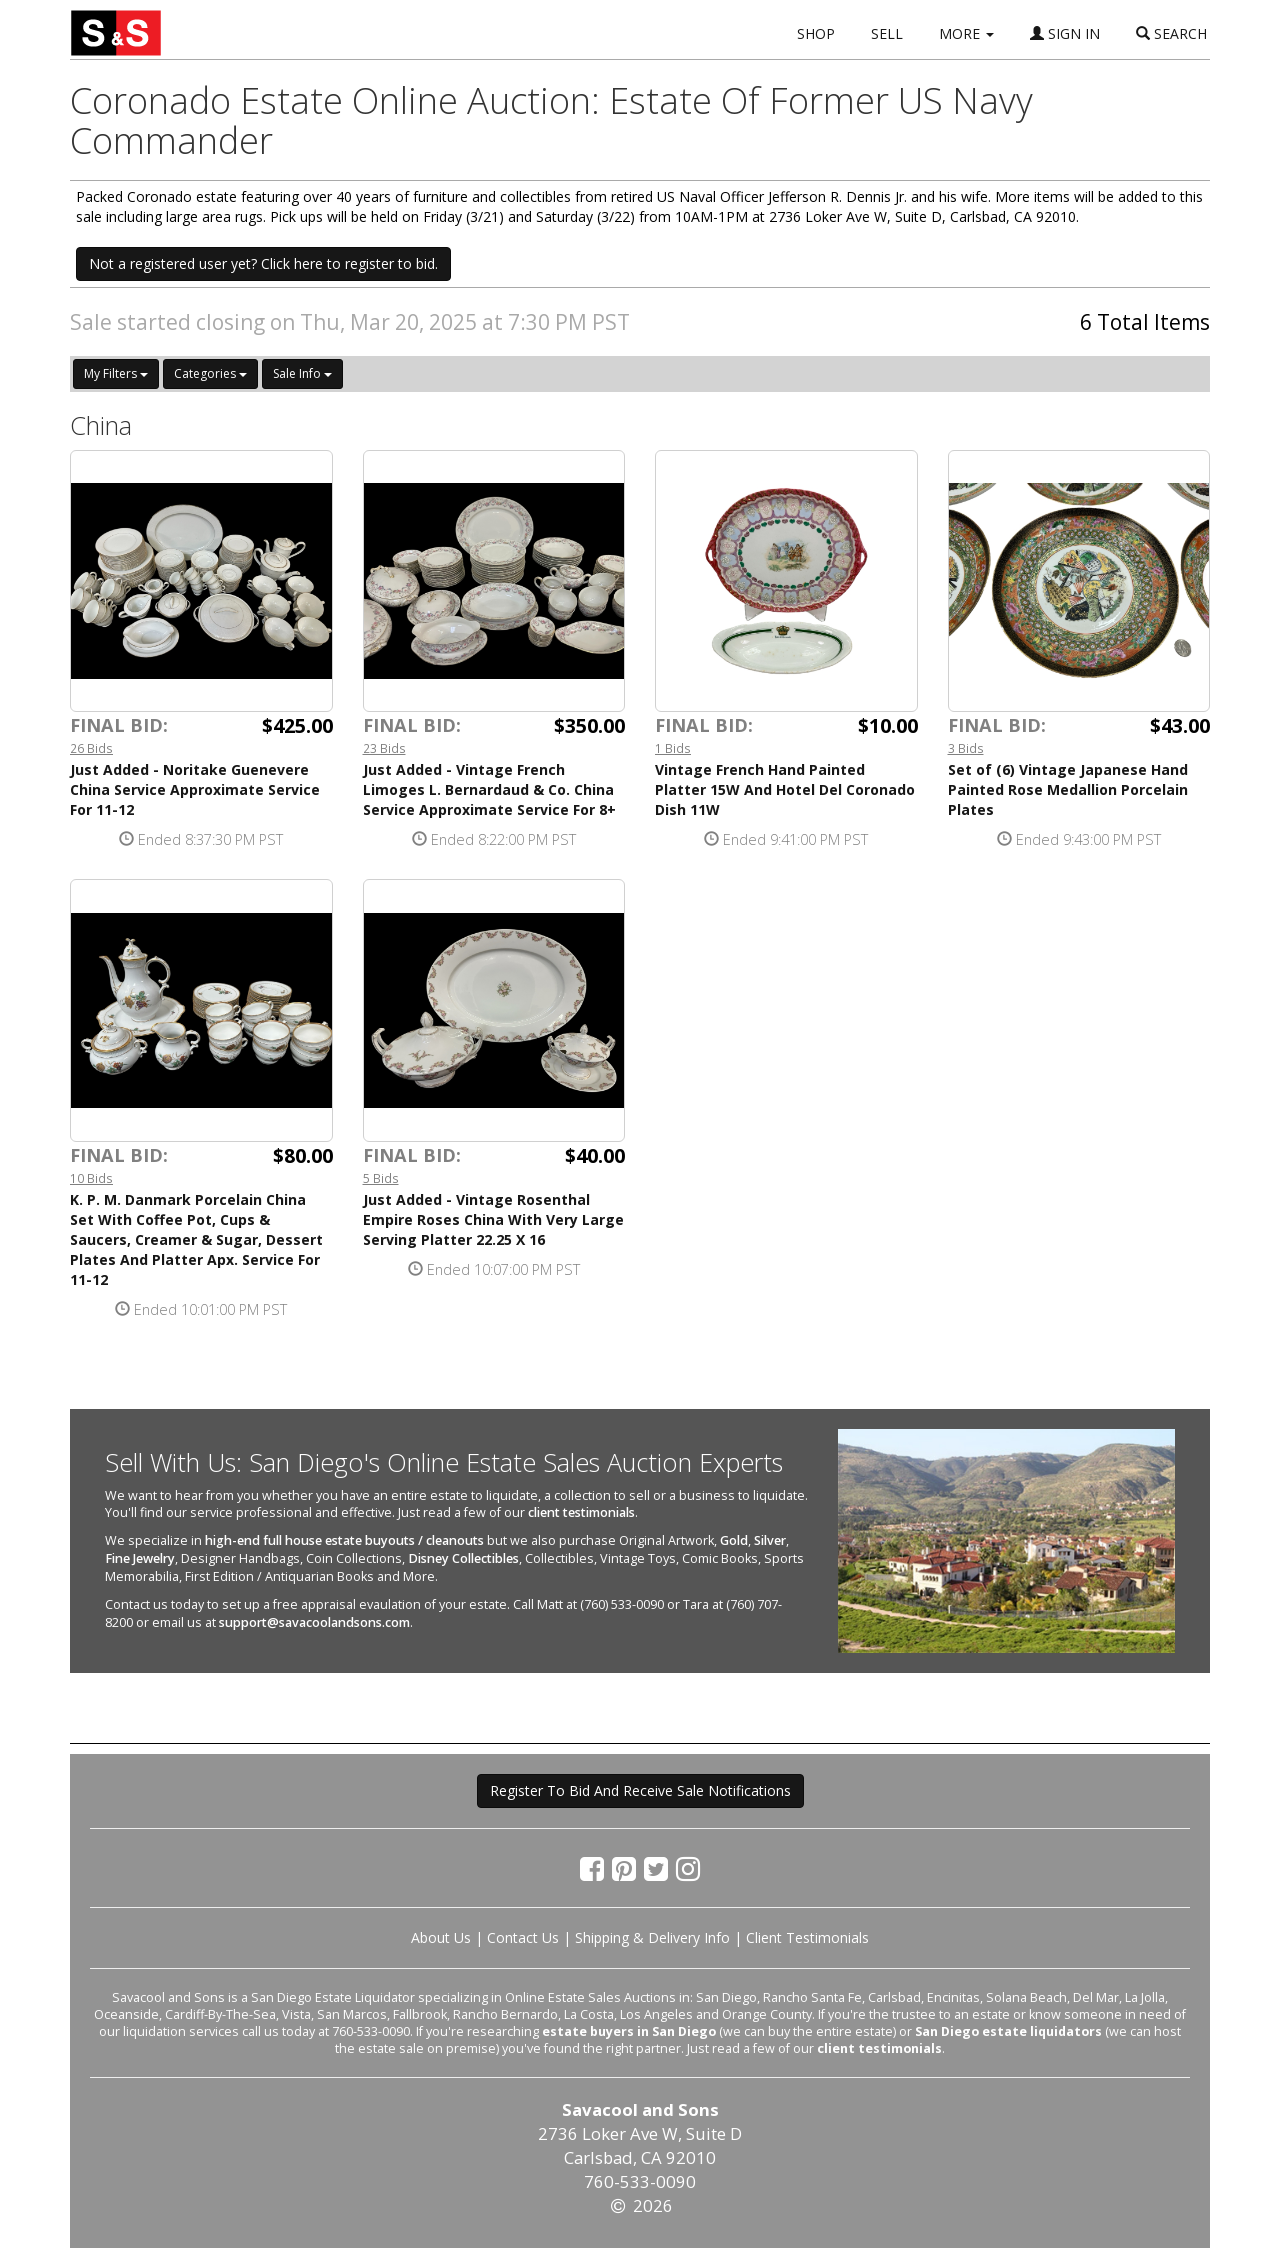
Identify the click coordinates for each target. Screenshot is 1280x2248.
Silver (770, 1540)
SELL (887, 33)
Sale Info (302, 373)
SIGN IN (1065, 33)
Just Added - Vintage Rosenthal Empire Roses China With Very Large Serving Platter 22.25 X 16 (493, 1219)
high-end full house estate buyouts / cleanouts (344, 1540)
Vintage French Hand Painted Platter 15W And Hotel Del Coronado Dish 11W (785, 789)
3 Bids (966, 748)
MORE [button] (966, 33)
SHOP (816, 33)
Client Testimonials (807, 1937)
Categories (210, 373)
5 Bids (381, 1178)
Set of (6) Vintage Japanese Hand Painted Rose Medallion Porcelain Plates (1068, 789)
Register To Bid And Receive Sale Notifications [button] (640, 1790)
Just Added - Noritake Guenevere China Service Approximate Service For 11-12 (195, 789)
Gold (734, 1540)
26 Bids (91, 748)
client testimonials (581, 1512)
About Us (441, 1937)
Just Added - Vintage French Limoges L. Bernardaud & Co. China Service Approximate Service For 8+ (489, 789)
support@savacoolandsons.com (314, 1622)
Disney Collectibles (463, 1558)
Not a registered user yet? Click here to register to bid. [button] (263, 263)
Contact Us (523, 1937)
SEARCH (1171, 33)
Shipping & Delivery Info (652, 1937)
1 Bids (673, 748)
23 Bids (384, 748)
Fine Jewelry (140, 1558)
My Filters (116, 373)
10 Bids (91, 1178)
